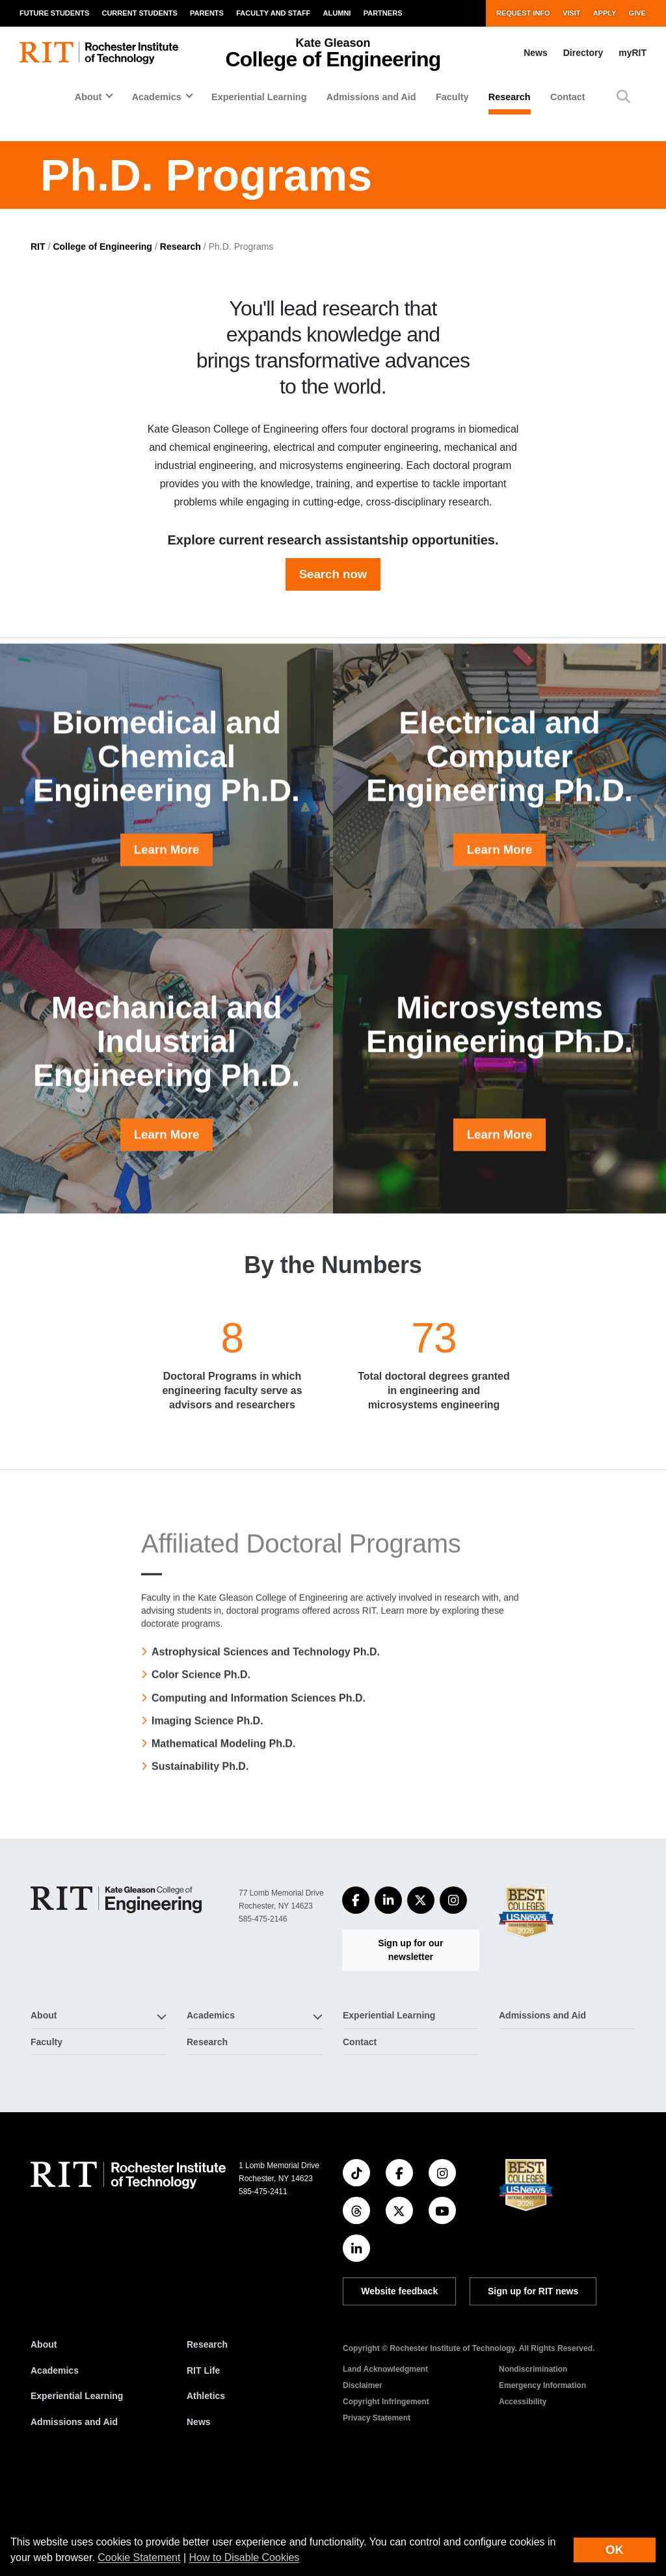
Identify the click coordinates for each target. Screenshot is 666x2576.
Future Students (54, 13)
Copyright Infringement (386, 2495)
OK (615, 2549)
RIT (38, 340)
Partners (383, 13)
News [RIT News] (199, 2515)
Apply (605, 13)
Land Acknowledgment (385, 2462)
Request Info (523, 13)
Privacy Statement (376, 2511)
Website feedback (399, 2385)
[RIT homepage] (99, 53)
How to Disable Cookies (244, 2557)
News (536, 52)
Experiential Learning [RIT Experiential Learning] (77, 2489)
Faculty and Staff (273, 13)
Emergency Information (542, 2479)
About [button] (88, 97)
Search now (333, 668)
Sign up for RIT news (533, 2385)
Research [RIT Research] (207, 2438)
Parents (207, 13)
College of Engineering (102, 340)
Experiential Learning (258, 97)
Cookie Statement (139, 2557)
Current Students (139, 13)
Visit (572, 13)
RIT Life (203, 2464)
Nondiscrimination (533, 2462)
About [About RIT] (44, 2438)
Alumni (337, 13)
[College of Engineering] (116, 1993)
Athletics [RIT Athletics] (206, 2489)
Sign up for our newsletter (410, 2044)
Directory (583, 52)
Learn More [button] (167, 985)
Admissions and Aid (371, 97)
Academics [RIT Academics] (55, 2464)
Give (637, 13)
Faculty (452, 97)
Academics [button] (156, 97)
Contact (567, 97)
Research (509, 97)
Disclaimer (362, 2479)
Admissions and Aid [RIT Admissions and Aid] (74, 2515)
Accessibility (522, 2495)
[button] (623, 96)
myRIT (632, 52)
